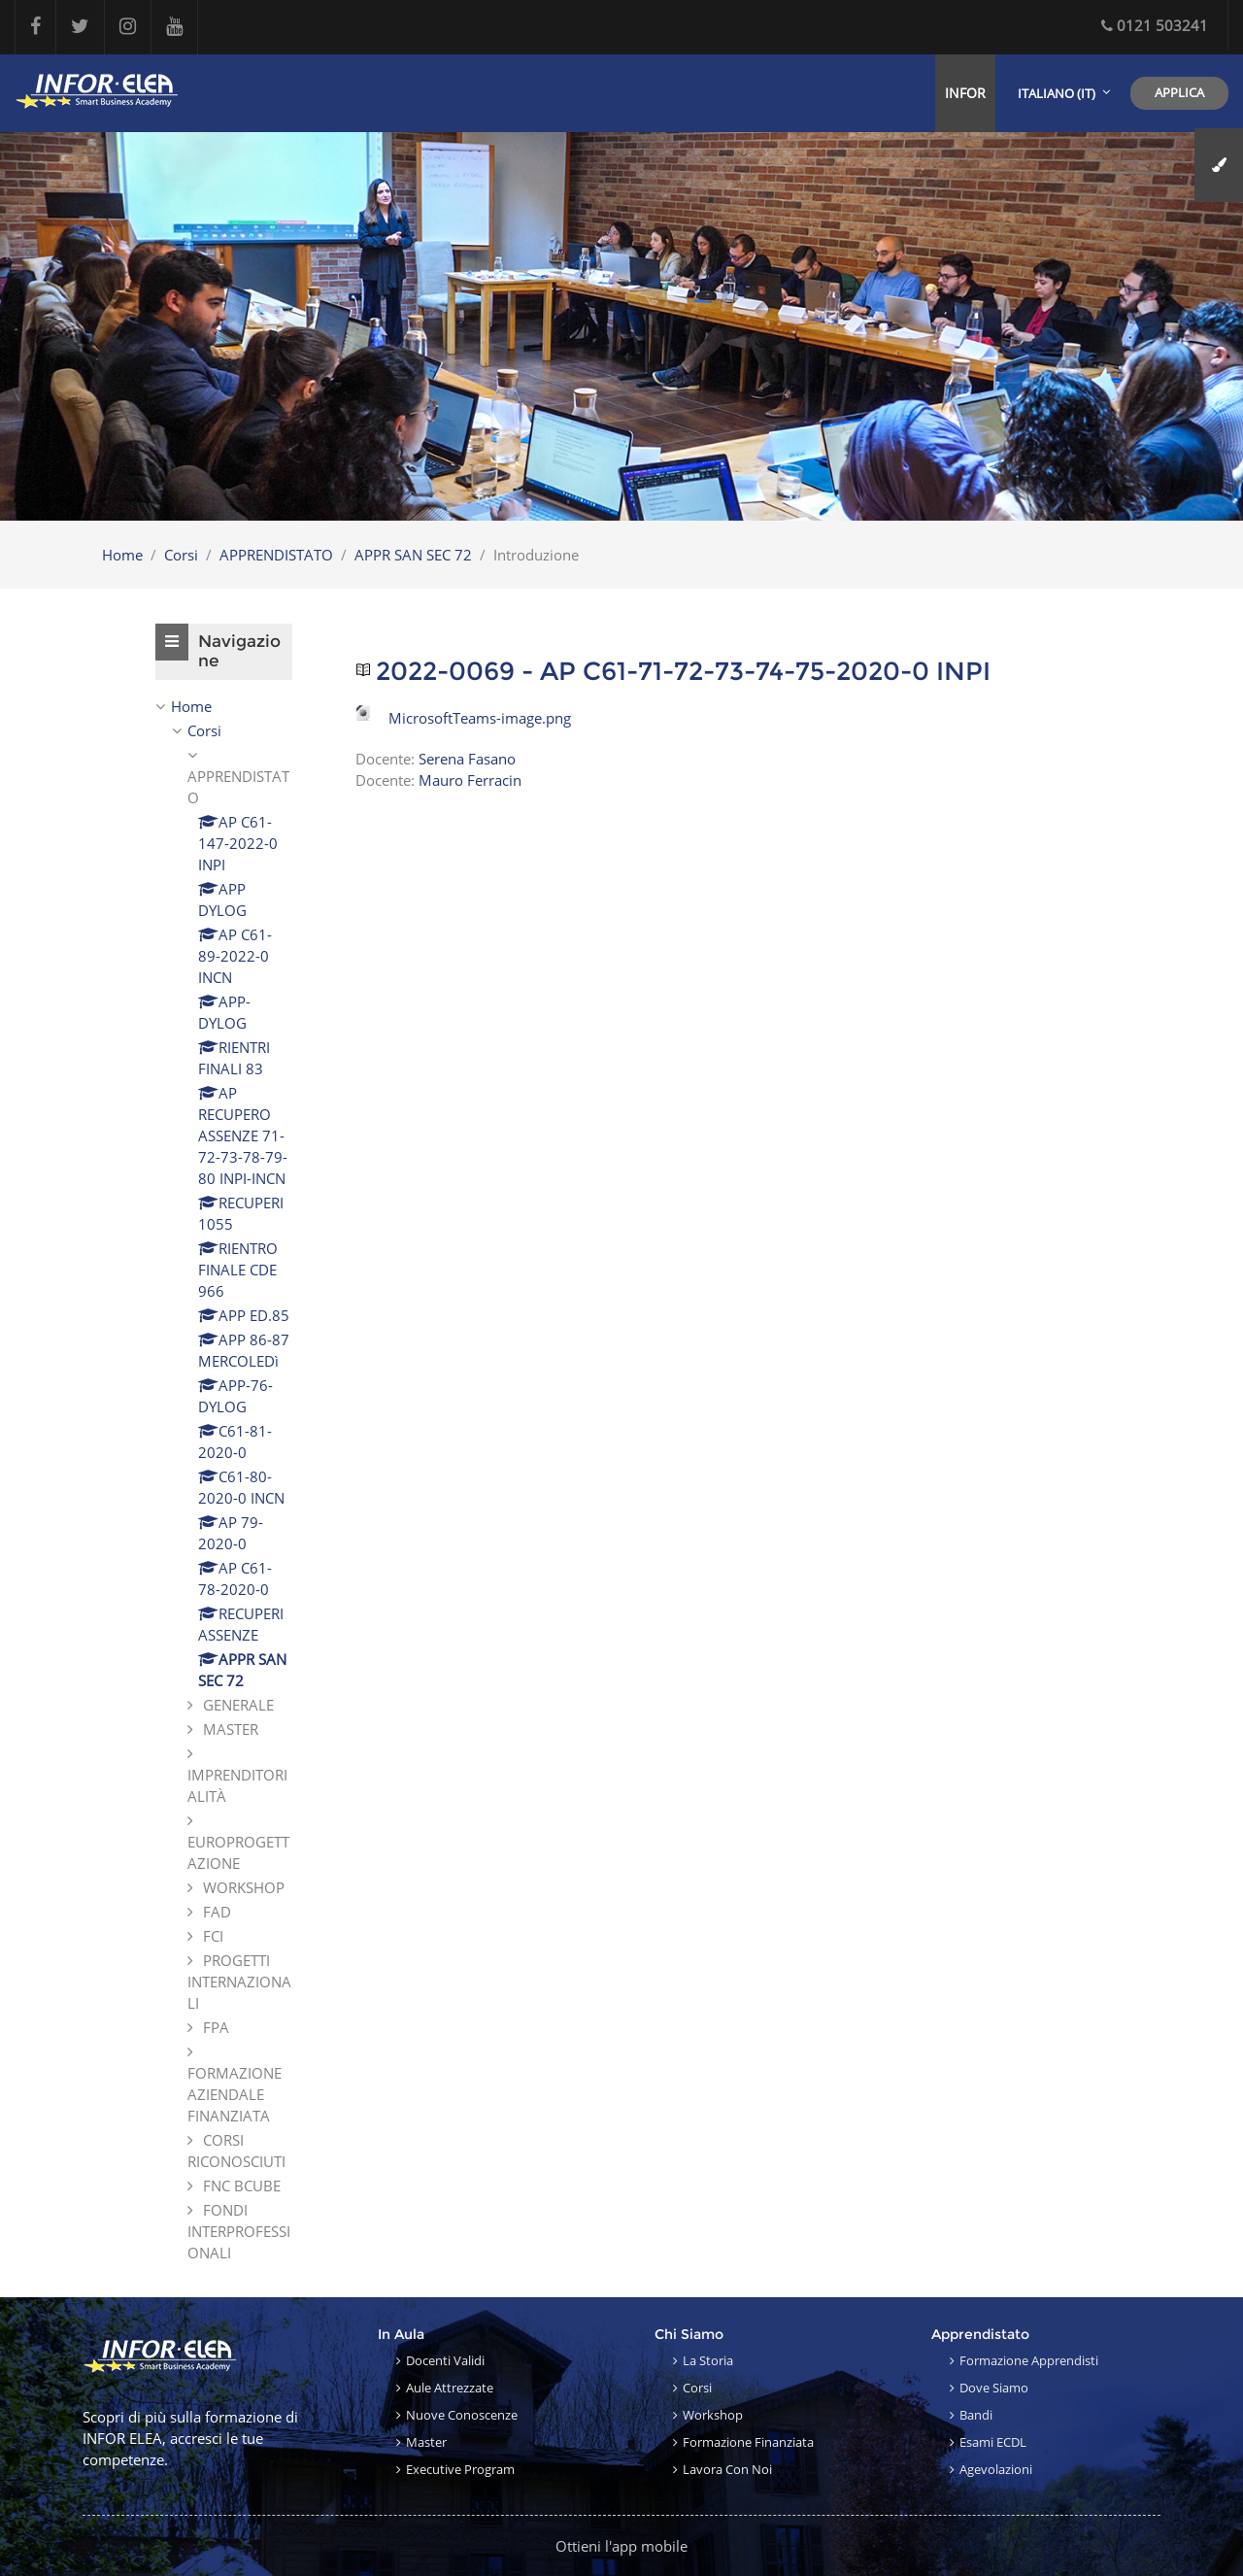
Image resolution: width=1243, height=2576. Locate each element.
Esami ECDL (992, 2442)
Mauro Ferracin (470, 780)
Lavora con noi (727, 2469)
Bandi (975, 2414)
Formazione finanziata (748, 2442)
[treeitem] (223, 1479)
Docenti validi (445, 2360)
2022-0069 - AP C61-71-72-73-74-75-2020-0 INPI (683, 672)
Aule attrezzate (449, 2387)
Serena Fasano (467, 758)
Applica (1179, 92)
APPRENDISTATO (276, 554)
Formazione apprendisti (1028, 2360)
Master (426, 2442)
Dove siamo (993, 2387)
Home (122, 554)
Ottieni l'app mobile (621, 2546)
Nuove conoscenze (462, 2414)
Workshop (713, 2414)
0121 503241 (1154, 25)
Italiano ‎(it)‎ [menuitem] (1056, 93)
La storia (708, 2360)
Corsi (181, 554)
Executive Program (460, 2469)
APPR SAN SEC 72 (413, 554)
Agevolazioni (995, 2469)
